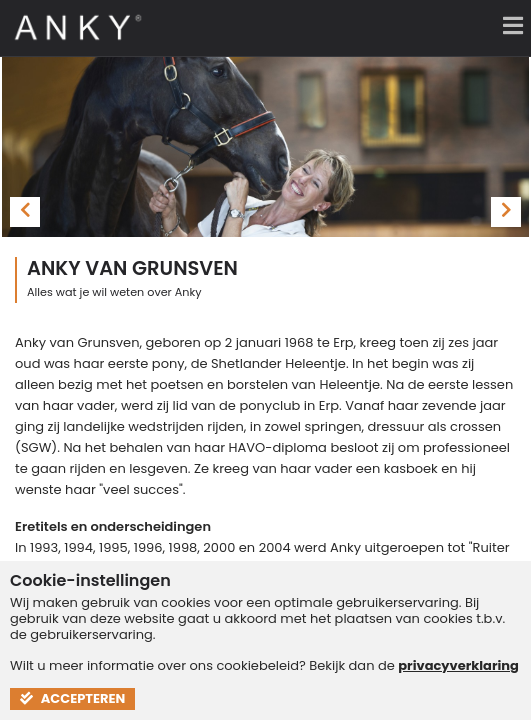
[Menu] (506, 25)
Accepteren (72, 698)
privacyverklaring (458, 665)
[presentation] (25, 212)
